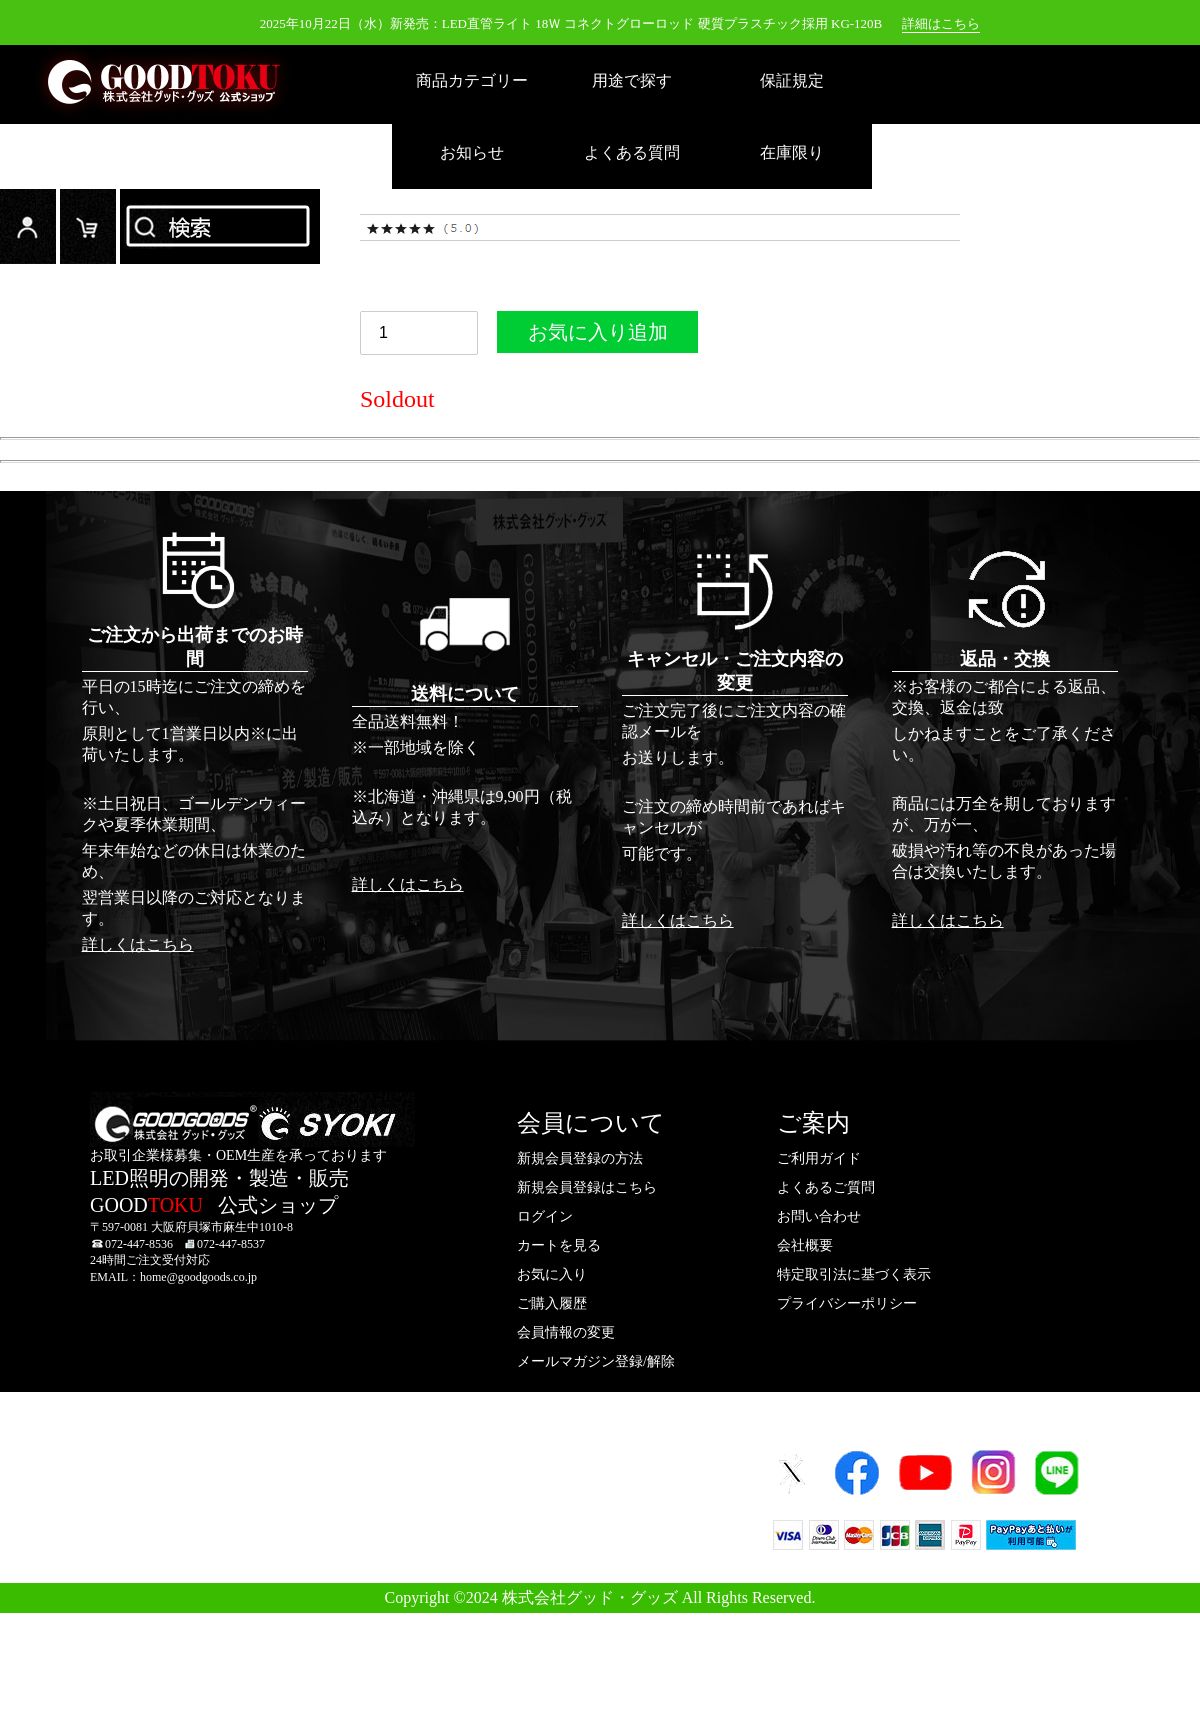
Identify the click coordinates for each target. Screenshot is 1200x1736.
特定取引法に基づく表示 (854, 1274)
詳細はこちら (941, 23)
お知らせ (472, 152)
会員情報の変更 (566, 1332)
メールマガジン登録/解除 (596, 1361)
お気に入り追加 (597, 337)
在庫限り (792, 152)
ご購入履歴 (552, 1303)
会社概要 (805, 1245)
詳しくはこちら (138, 944)
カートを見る (559, 1245)
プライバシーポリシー (847, 1303)
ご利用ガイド (819, 1158)
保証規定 (792, 80)
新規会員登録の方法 (580, 1158)
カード (88, 226)
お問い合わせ (819, 1216)
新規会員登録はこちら (587, 1187)
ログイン (28, 226)
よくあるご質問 (826, 1187)
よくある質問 (632, 152)
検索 (220, 226)
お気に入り (552, 1274)
